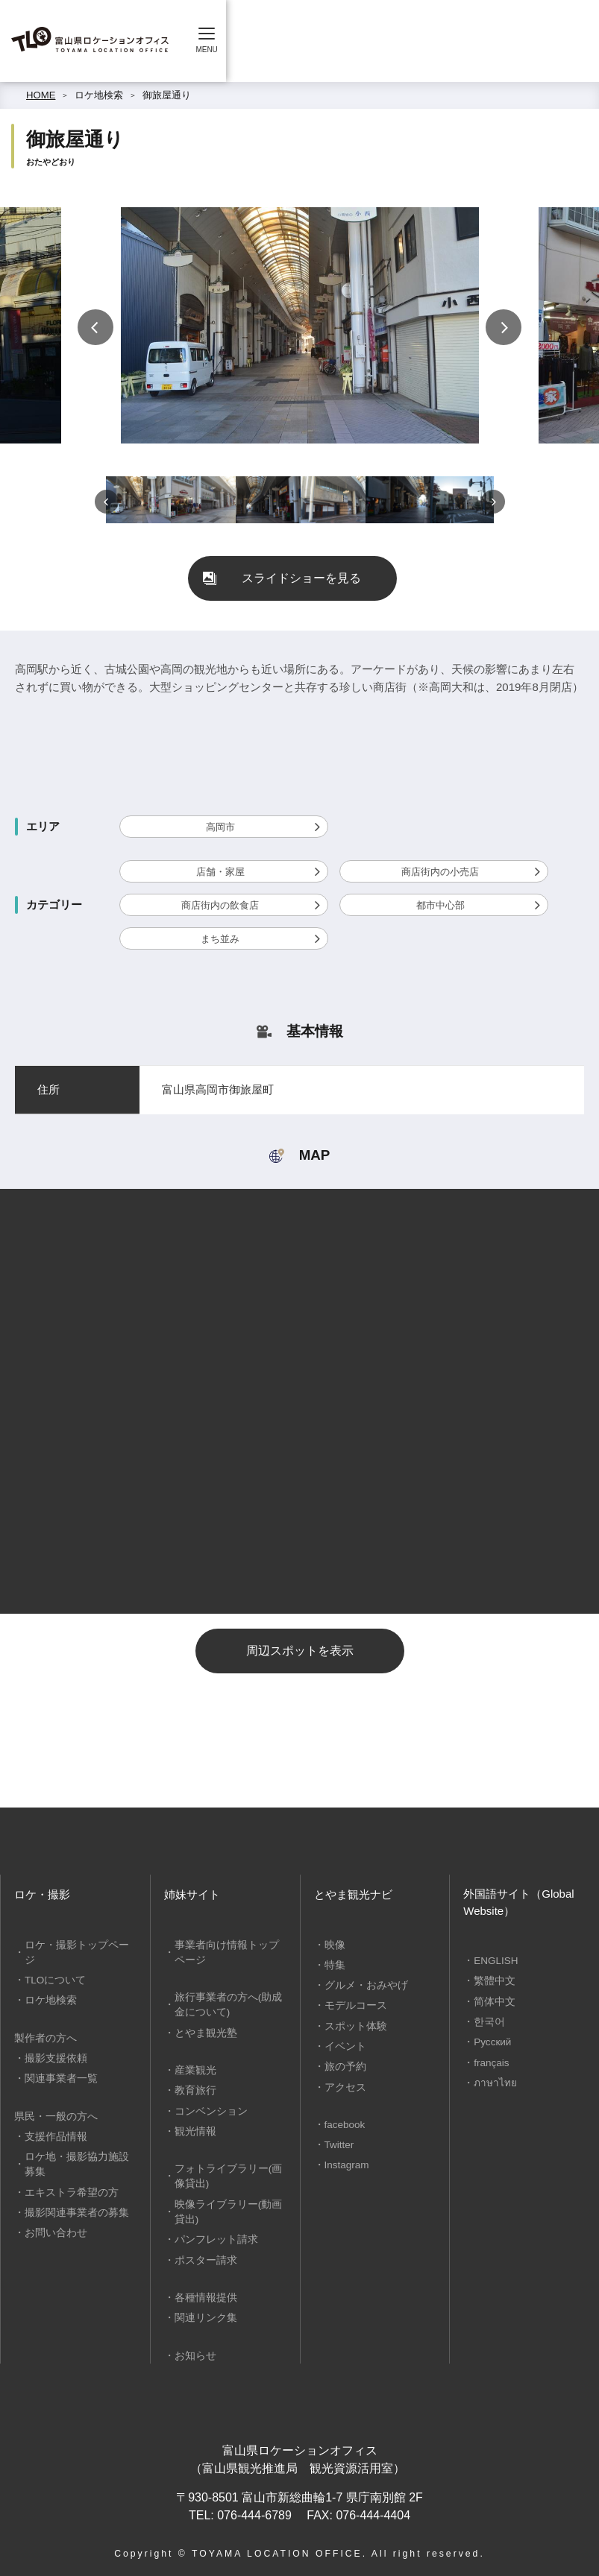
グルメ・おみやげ (362, 1984)
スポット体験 (353, 2024)
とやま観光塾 (203, 2030)
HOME (40, 95)
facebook (343, 2121)
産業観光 (193, 2068)
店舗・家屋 (220, 871)
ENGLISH (494, 1960)
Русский (491, 2040)
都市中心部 (440, 905)
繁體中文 (492, 1980)
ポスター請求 (203, 2254)
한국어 (487, 2020)
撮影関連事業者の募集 (72, 2193)
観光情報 (193, 2127)
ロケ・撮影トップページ (77, 1945)
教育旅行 (193, 2088)
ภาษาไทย (494, 2080)
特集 (333, 1964)
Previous (95, 327)
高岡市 (220, 827)
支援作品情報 (53, 2118)
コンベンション (208, 2108)
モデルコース (353, 2004)
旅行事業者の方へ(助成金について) (228, 2004)
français (490, 2060)
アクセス (343, 2084)
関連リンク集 (203, 2311)
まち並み (220, 938)
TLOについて (53, 1964)
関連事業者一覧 (58, 2061)
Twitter (338, 2141)
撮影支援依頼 (53, 2041)
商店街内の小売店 (440, 871)
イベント (343, 2044)
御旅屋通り (166, 95)
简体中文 (492, 2001)
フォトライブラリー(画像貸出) (228, 2172)
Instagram (345, 2161)
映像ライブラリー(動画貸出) (228, 2207)
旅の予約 (343, 2064)
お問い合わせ (53, 2212)
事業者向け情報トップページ (227, 1952)
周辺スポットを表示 (300, 1650)
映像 (333, 1945)
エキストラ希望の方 (67, 2173)
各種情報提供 (203, 2291)
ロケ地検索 (99, 95)
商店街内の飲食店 (220, 905)
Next (503, 327)
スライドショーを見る (301, 578)
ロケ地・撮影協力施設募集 (77, 2146)
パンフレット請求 (212, 2234)
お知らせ (193, 2348)
